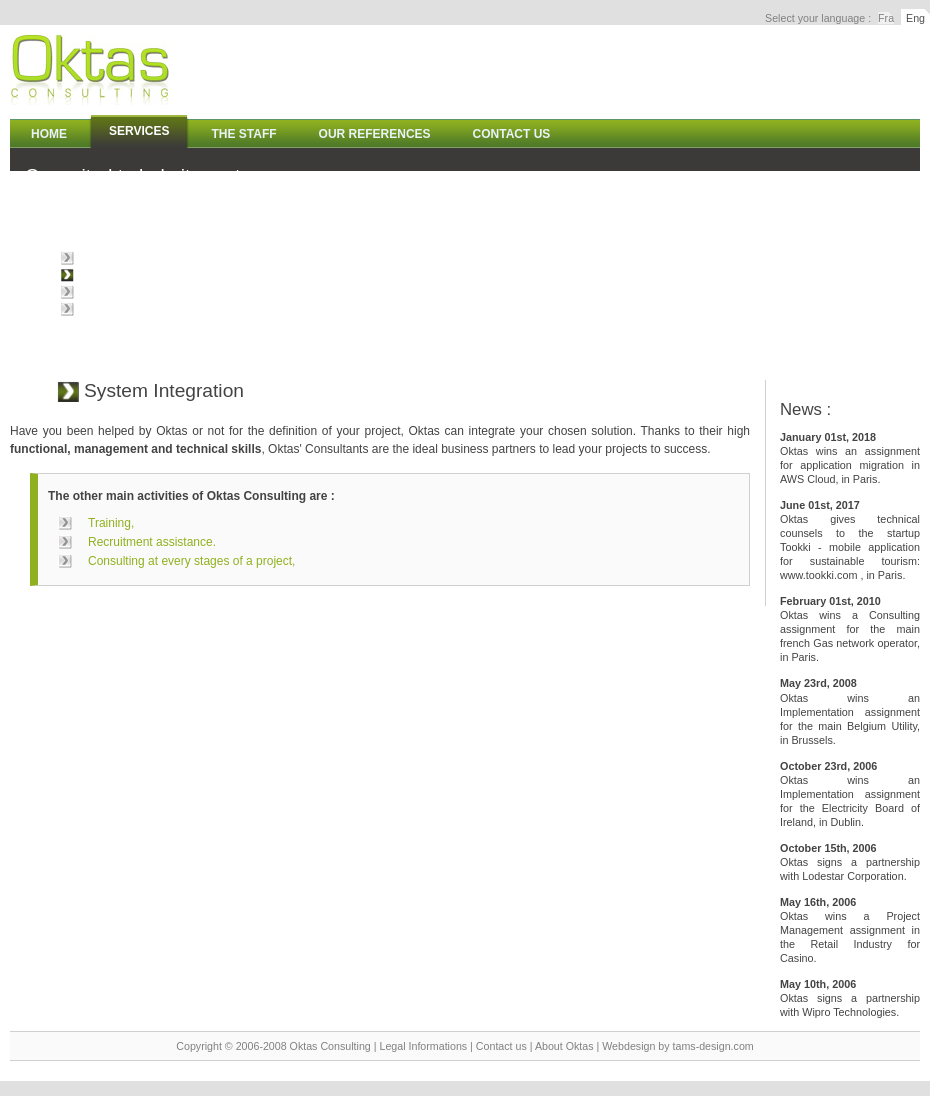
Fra (886, 18)
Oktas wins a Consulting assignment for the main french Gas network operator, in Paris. (850, 629)
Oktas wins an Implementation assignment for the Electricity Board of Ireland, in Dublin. (850, 794)
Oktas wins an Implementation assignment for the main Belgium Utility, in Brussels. (850, 711)
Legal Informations (423, 1046)
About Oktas (564, 1046)
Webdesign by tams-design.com (677, 1046)
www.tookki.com (818, 575)
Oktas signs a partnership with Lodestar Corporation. (850, 862)
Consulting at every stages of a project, (183, 258)
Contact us (501, 1046)
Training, (103, 292)
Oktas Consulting (330, 1046)
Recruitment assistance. (144, 309)
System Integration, (131, 275)
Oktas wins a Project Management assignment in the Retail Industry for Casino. (850, 930)
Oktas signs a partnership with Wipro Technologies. (850, 998)
